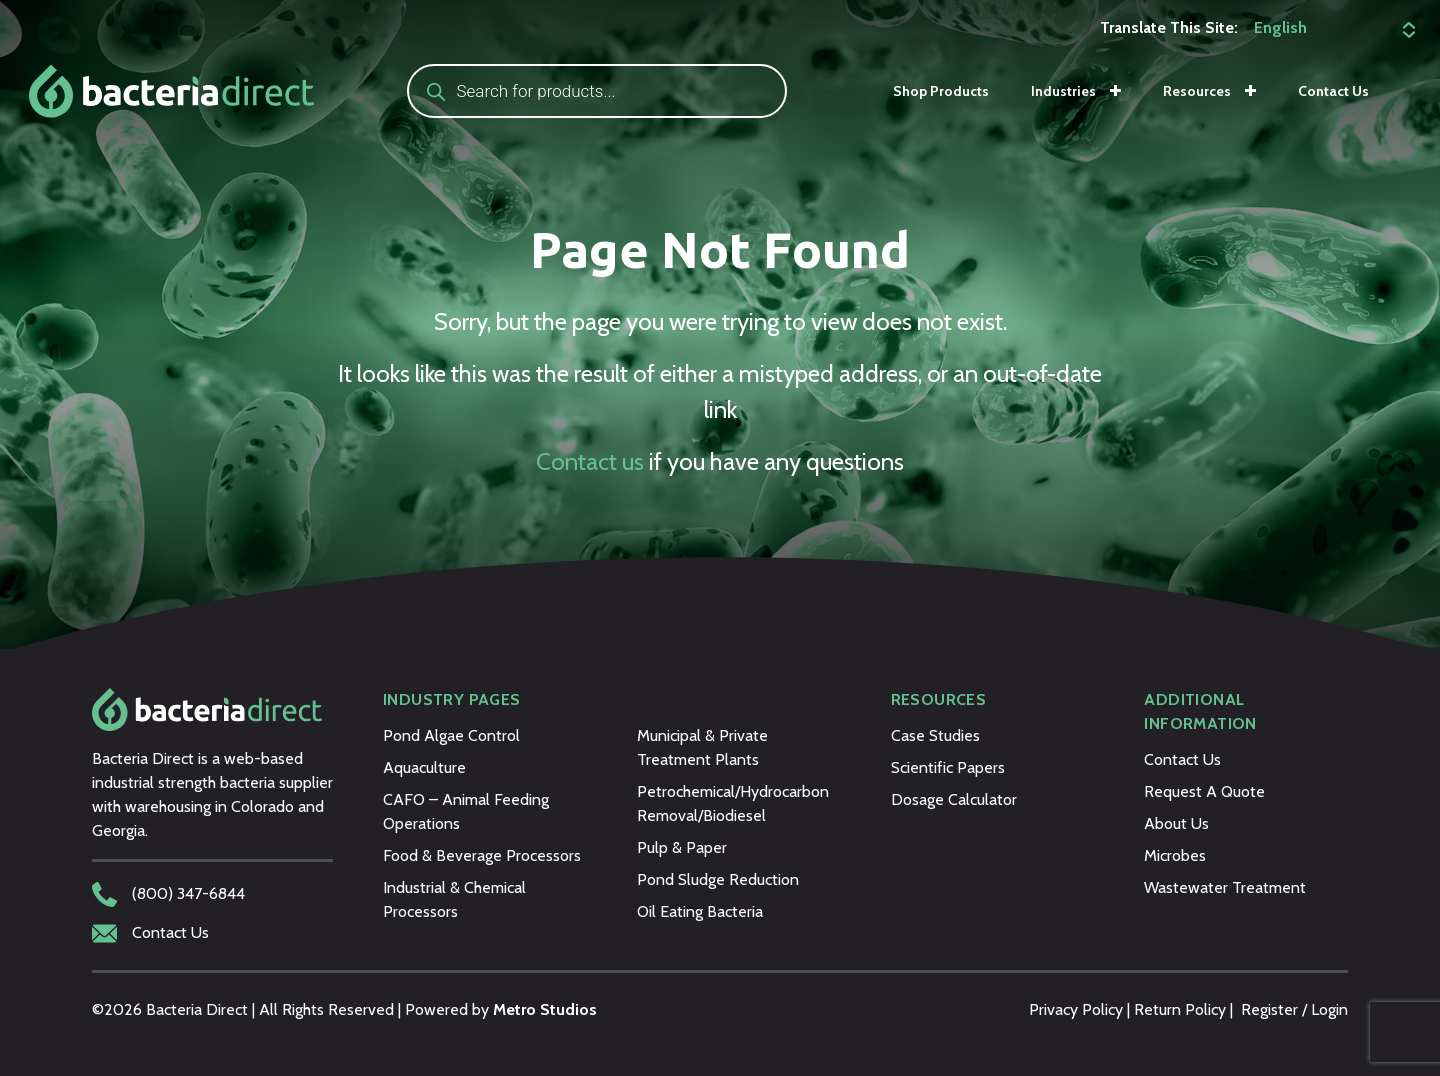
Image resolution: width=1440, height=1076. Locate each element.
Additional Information (1200, 711)
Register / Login (1294, 1009)
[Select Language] (1331, 28)
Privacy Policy (1076, 1009)
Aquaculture (424, 767)
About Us (1176, 823)
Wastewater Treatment (1225, 887)
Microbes (1175, 855)
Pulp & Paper (682, 847)
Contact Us (1333, 91)
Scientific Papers (948, 767)
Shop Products (941, 91)
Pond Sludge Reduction (718, 879)
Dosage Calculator (954, 799)
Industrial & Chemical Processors (454, 899)
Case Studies (935, 735)
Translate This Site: (1169, 27)
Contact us (590, 461)
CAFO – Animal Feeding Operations (466, 811)
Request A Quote (1204, 791)
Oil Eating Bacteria (700, 911)
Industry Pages (452, 699)
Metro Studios (545, 1009)
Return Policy (1180, 1009)
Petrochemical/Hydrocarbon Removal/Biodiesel (733, 803)
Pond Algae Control (451, 735)
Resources (1197, 91)
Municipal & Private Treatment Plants (702, 747)
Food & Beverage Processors (482, 855)
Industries (1063, 91)
